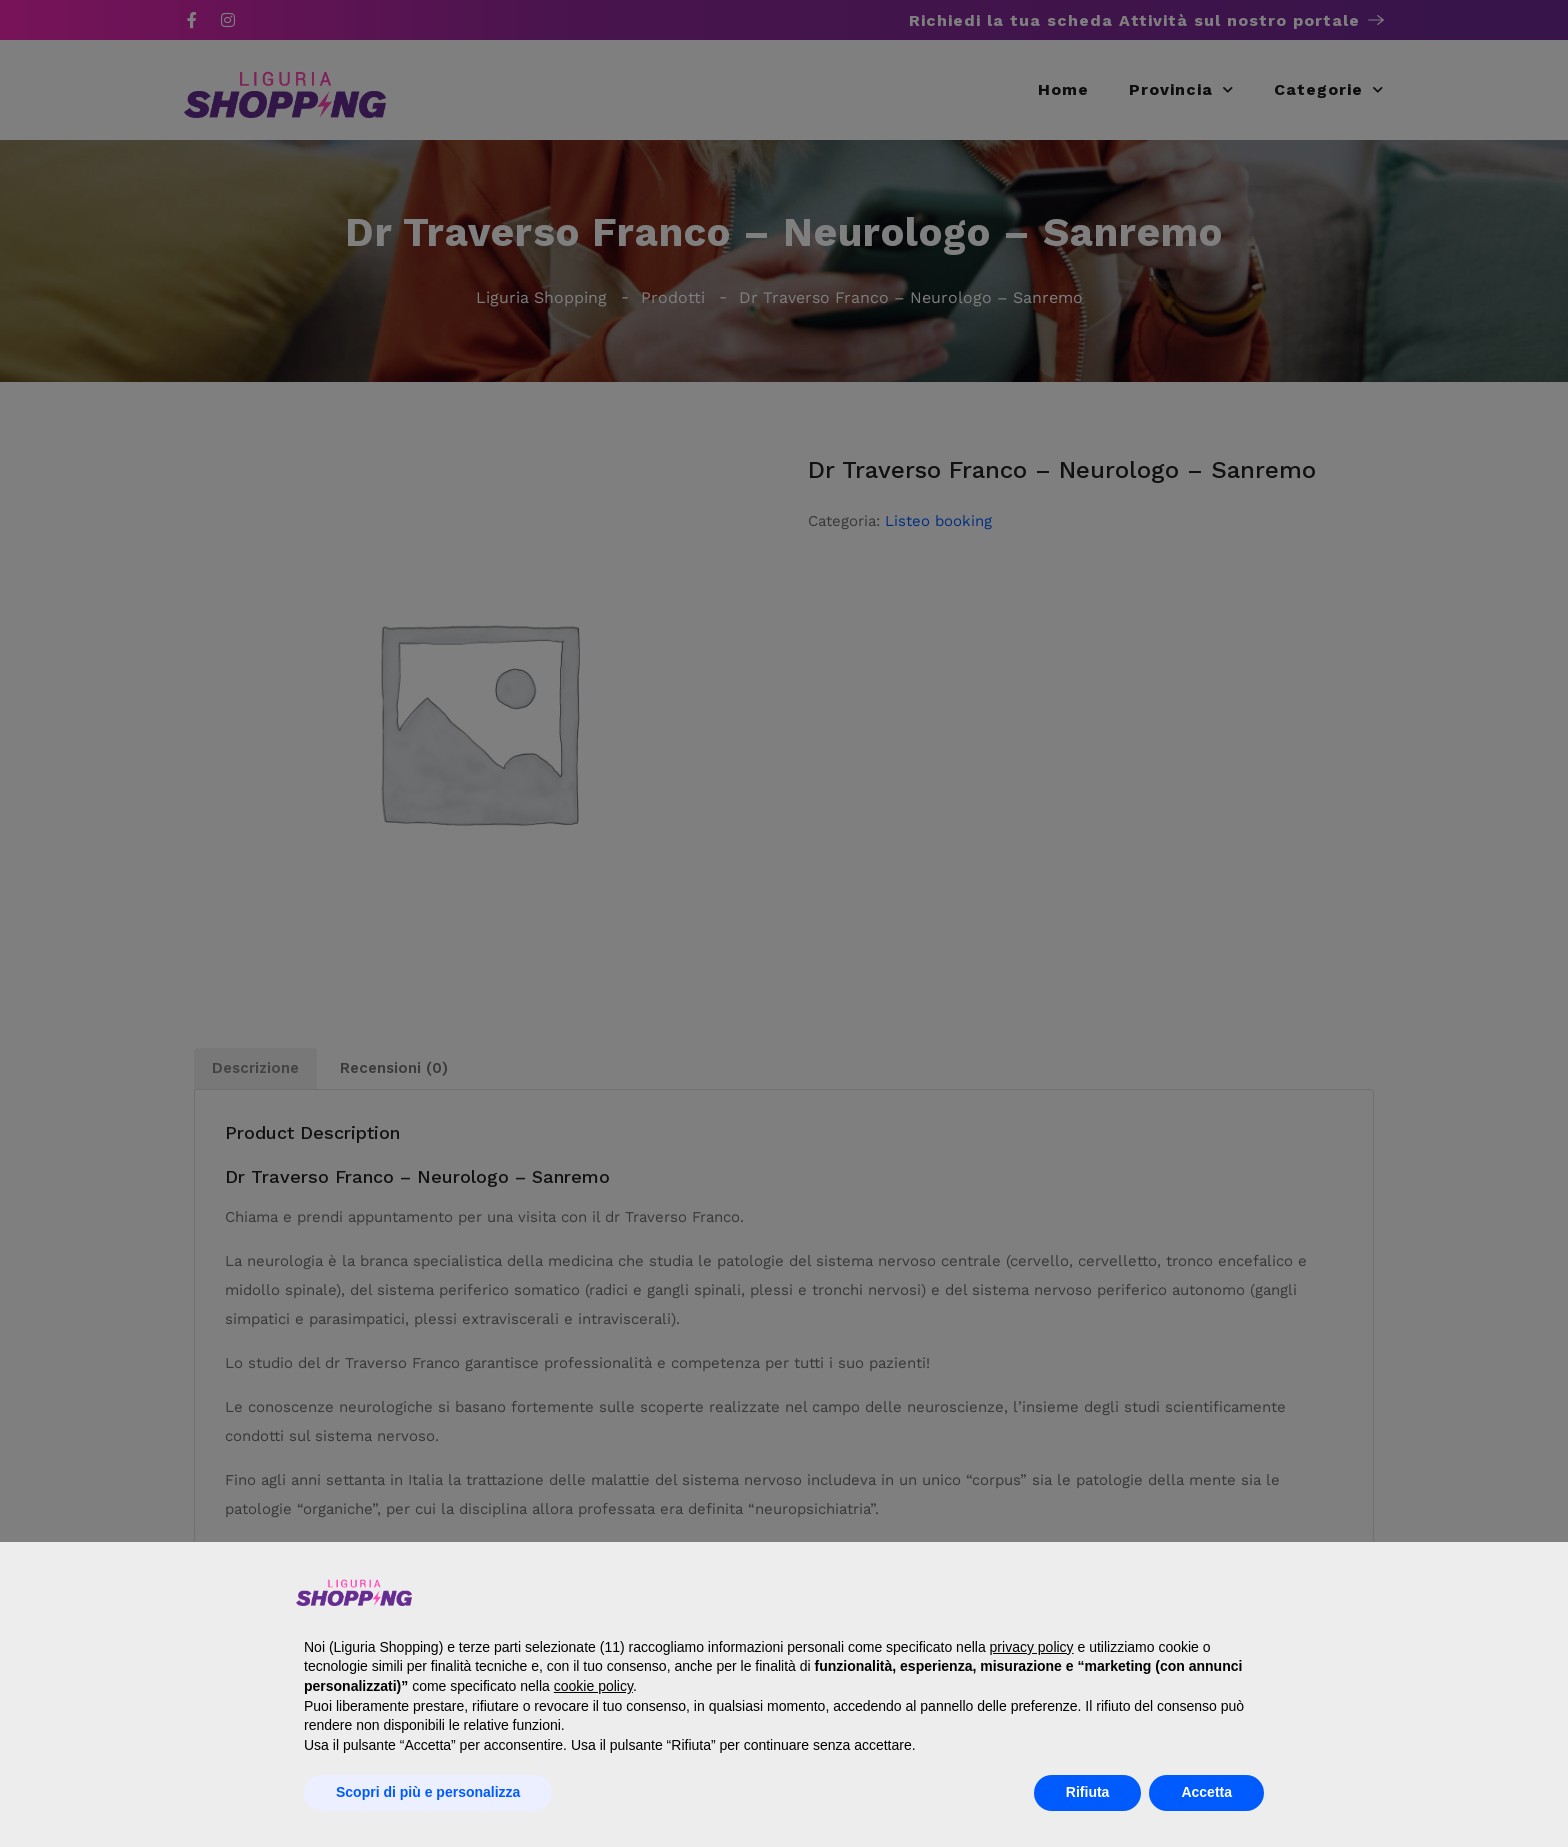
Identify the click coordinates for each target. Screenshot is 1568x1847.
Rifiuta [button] (1088, 1792)
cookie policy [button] (593, 1686)
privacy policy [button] (1032, 1647)
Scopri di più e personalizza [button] (428, 1792)
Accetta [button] (1206, 1792)
